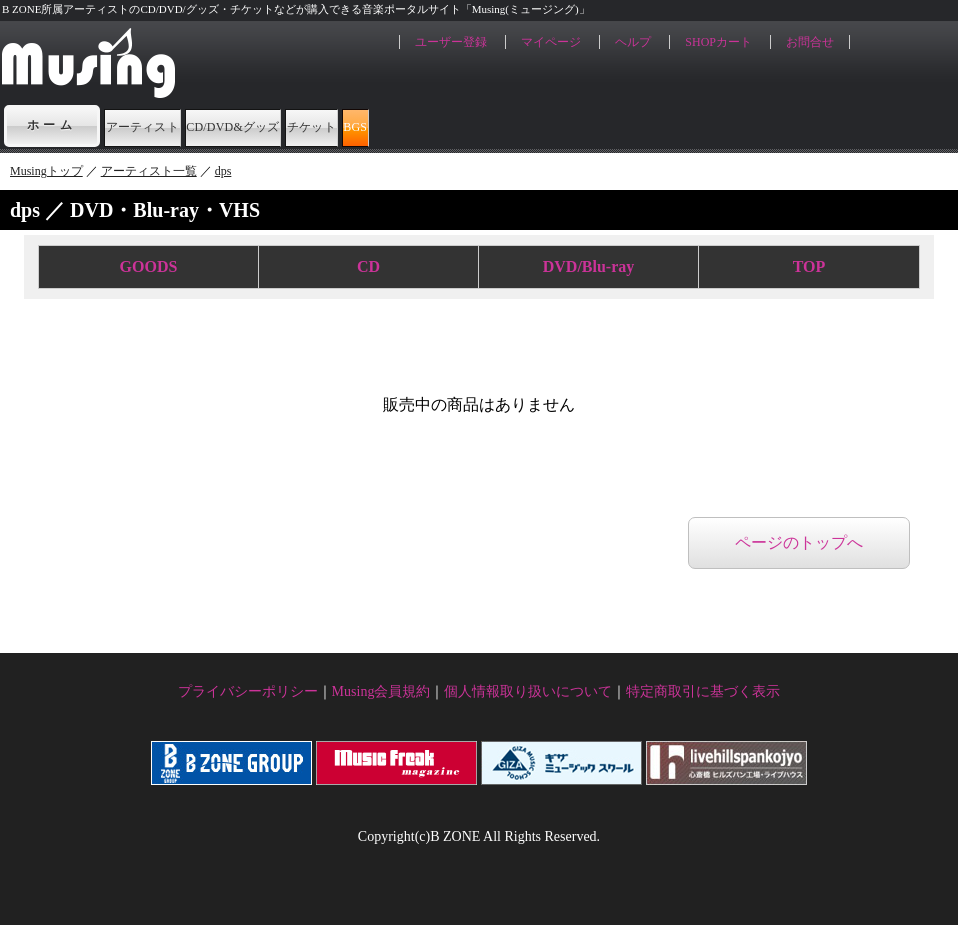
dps (223, 171)
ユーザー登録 (451, 42)
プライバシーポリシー (248, 691)
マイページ (551, 42)
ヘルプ (633, 42)
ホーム (52, 125)
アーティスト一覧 (149, 171)
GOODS (149, 266)
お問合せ (810, 42)
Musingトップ (46, 171)
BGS (605, 125)
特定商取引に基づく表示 (703, 691)
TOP (809, 266)
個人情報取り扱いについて (528, 691)
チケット (501, 125)
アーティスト (177, 125)
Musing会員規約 (381, 691)
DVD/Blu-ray (589, 266)
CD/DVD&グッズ (348, 125)
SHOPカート (718, 42)
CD (368, 266)
